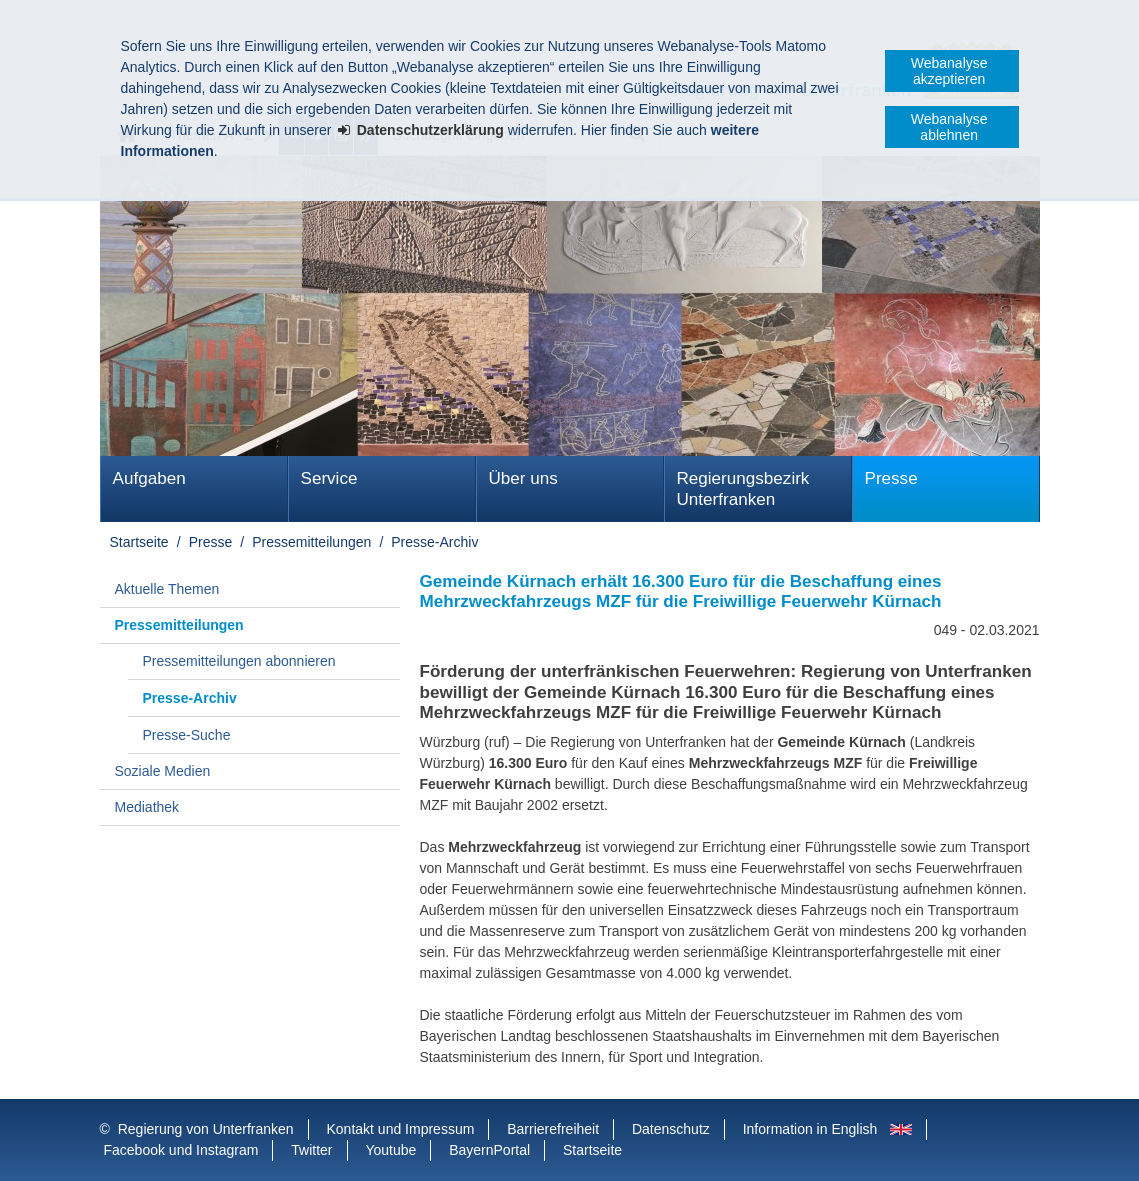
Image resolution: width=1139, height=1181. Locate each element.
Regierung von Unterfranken (206, 1129)
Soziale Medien (163, 771)
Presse (891, 478)
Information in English (810, 1129)
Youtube (390, 1150)
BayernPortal (489, 1150)
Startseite (139, 542)
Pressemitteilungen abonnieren (239, 661)
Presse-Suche (187, 735)
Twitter (311, 1150)
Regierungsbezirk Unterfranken (743, 489)
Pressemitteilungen (311, 542)
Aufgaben (149, 478)
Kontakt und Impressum (401, 1129)
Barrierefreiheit (553, 1129)
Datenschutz (671, 1129)
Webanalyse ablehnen (949, 127)
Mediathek (147, 807)
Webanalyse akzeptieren (949, 71)
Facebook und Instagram (181, 1150)
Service (329, 478)
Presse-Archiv (434, 542)
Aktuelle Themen (167, 589)
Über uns (523, 478)
